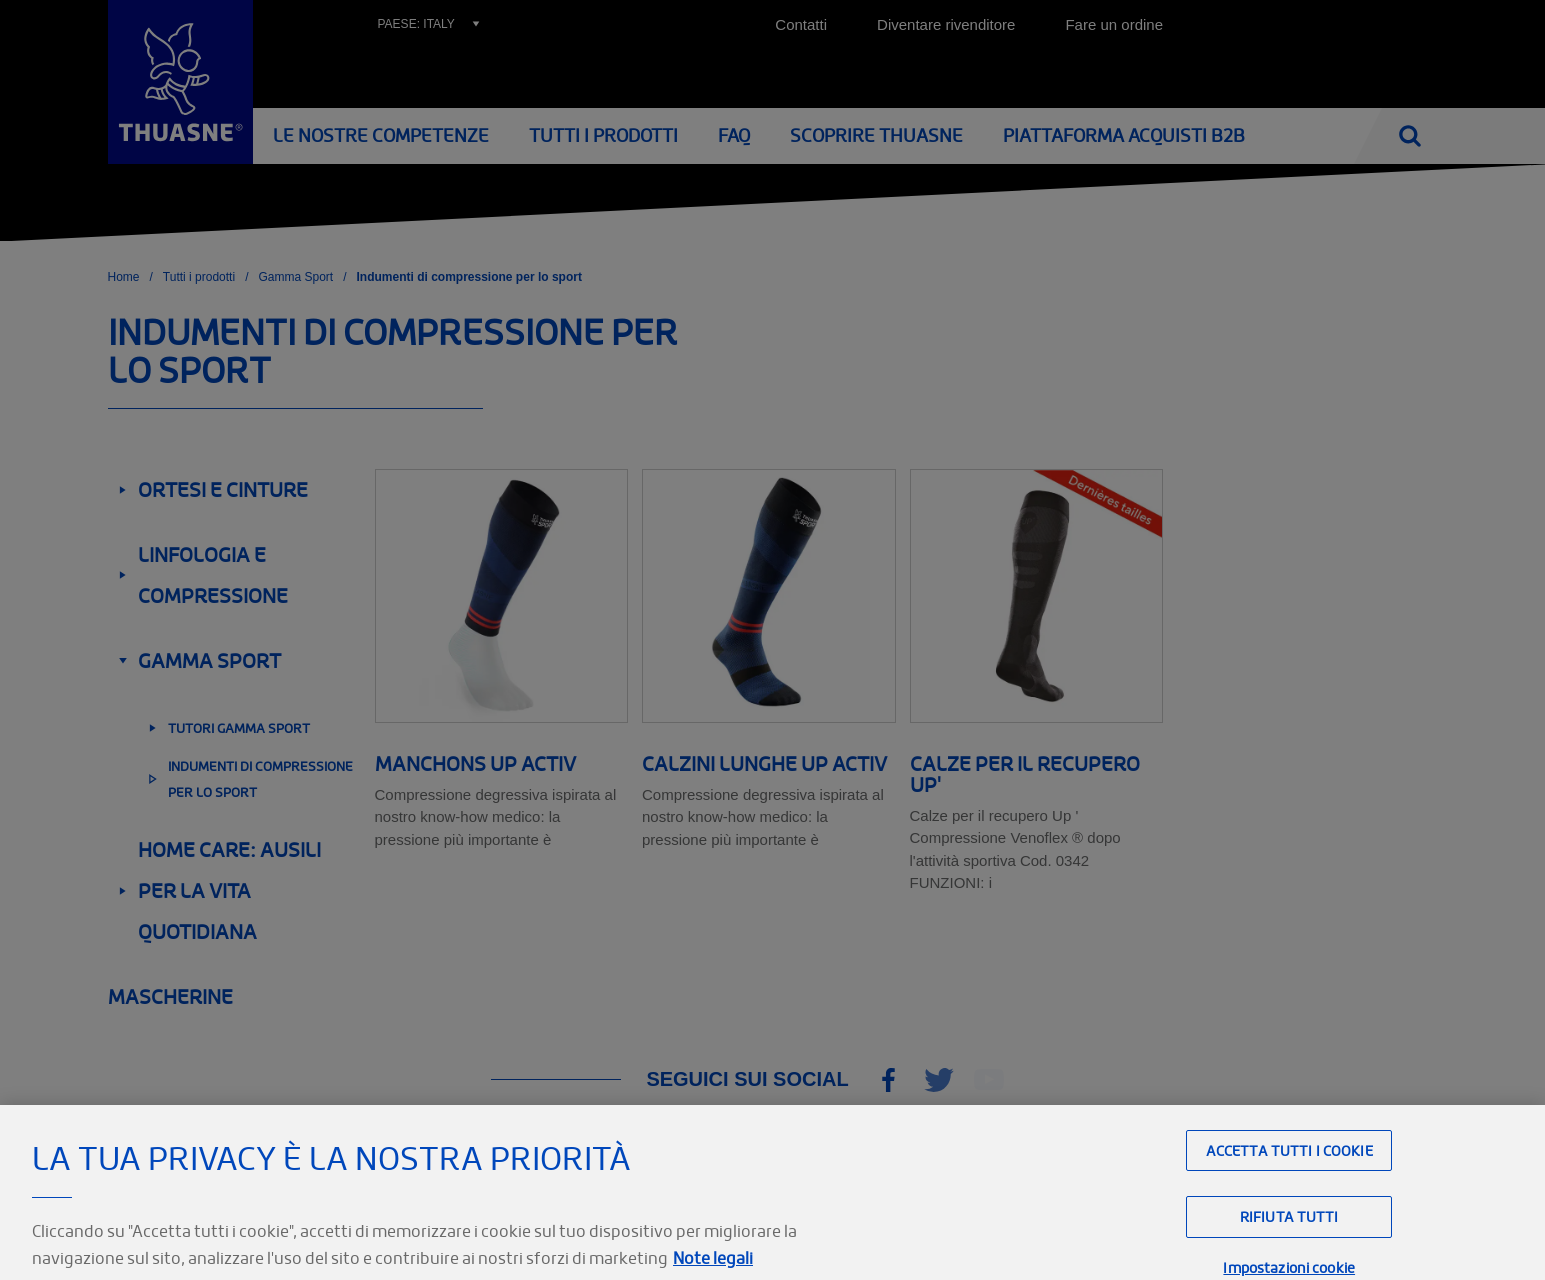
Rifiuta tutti (1289, 1240)
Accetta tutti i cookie (1289, 1174)
